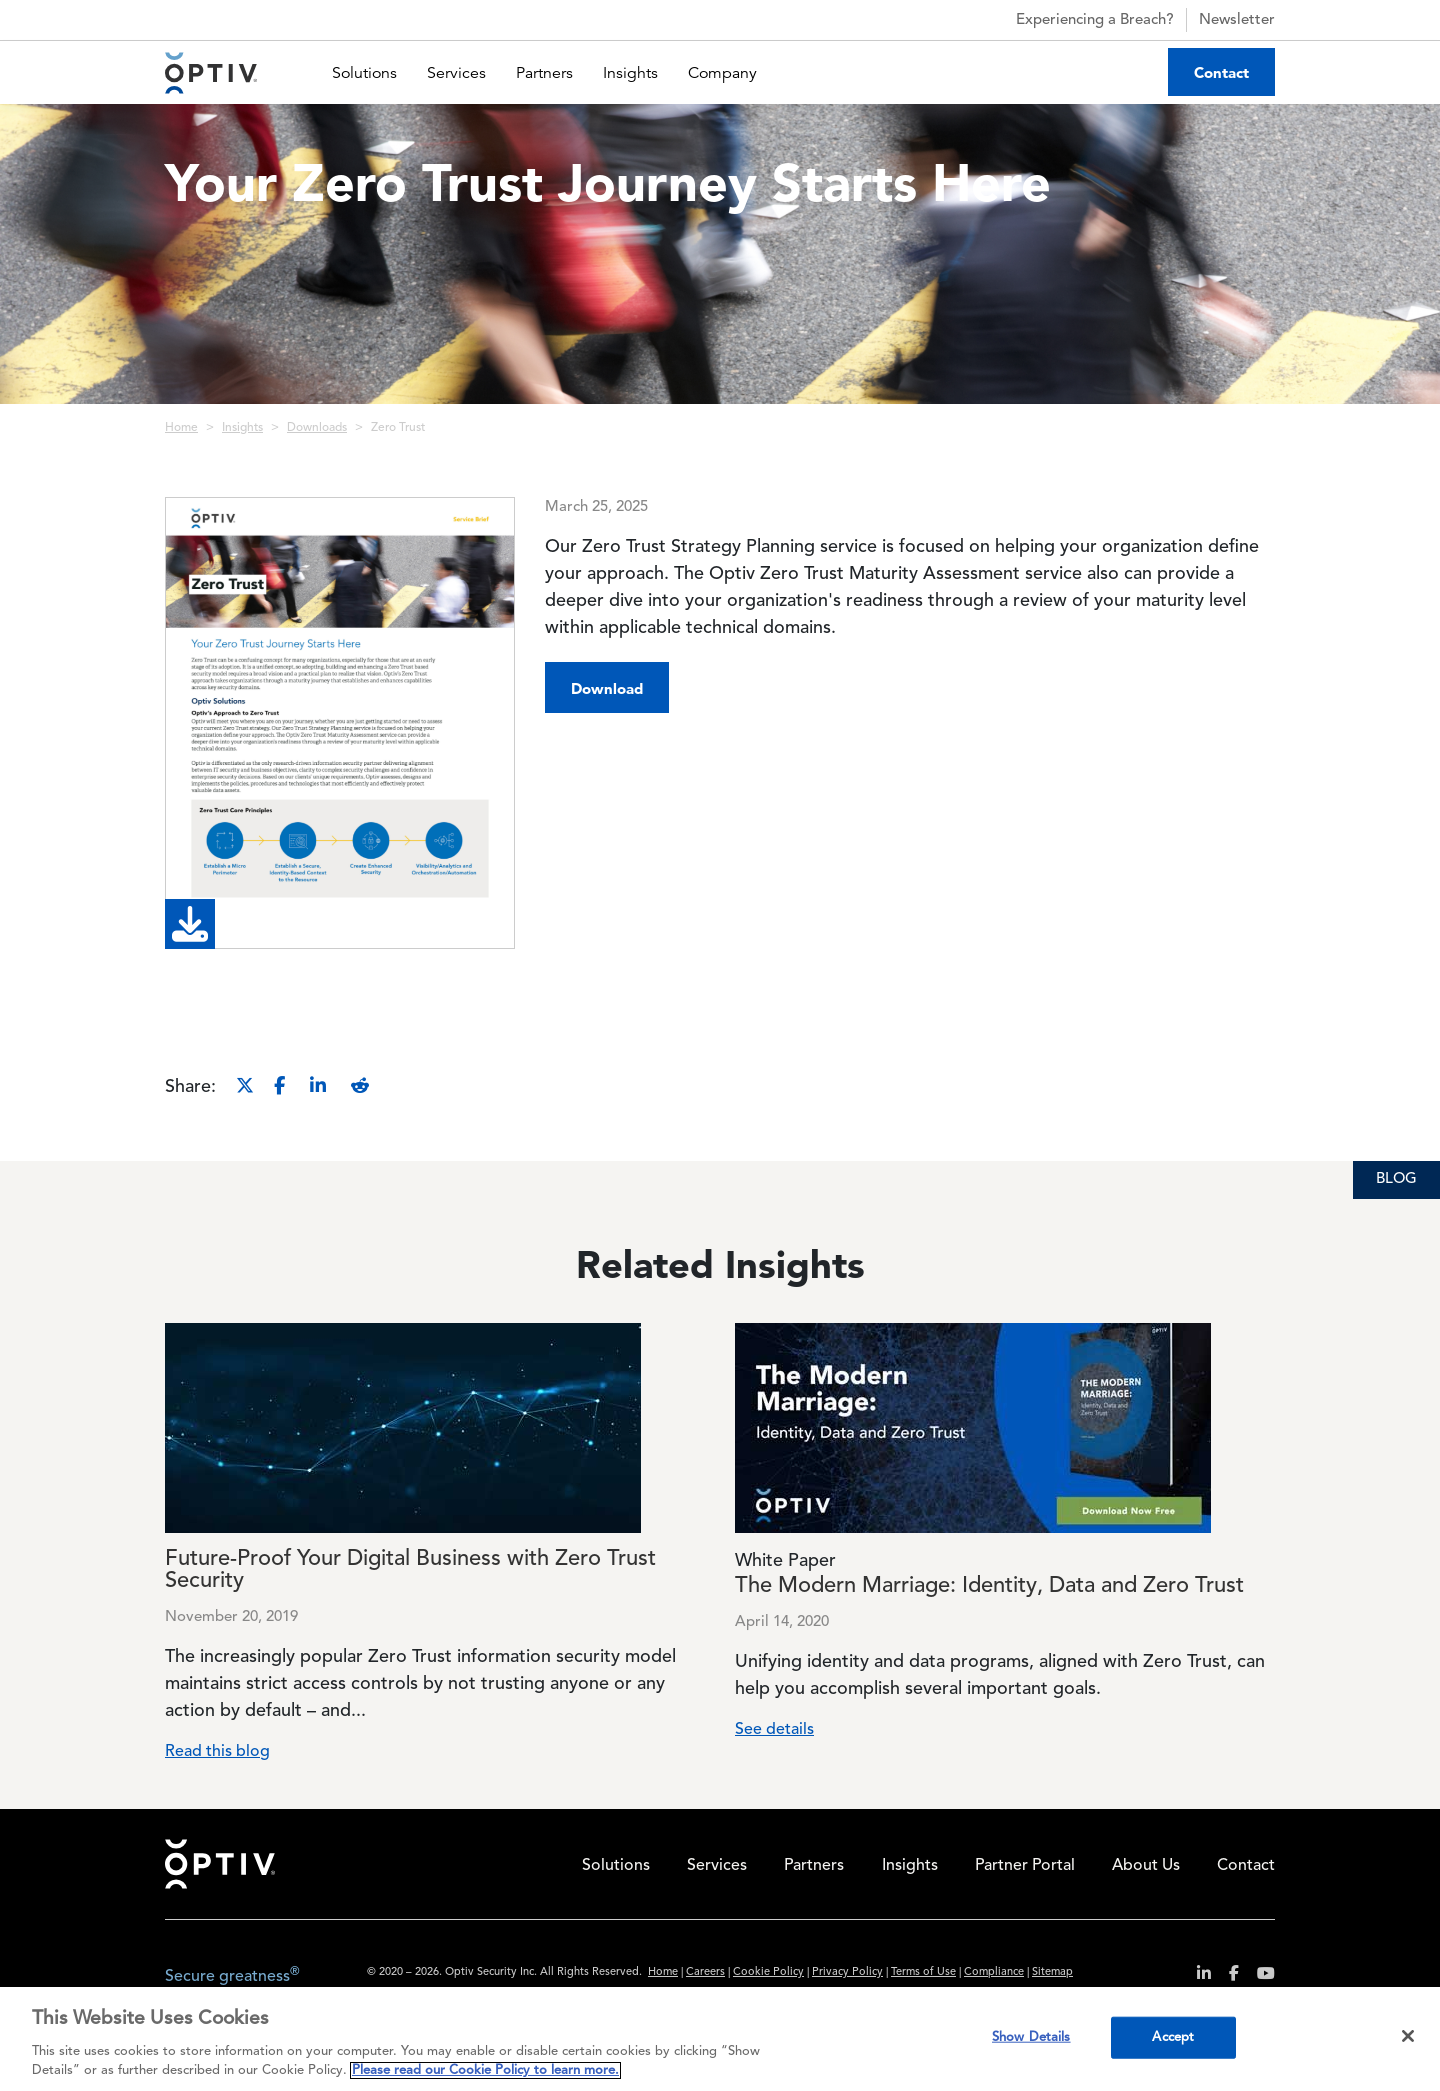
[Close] (1408, 2036)
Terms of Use (923, 1972)
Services (456, 73)
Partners (544, 73)
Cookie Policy (768, 1972)
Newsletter (1237, 20)
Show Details (1031, 2037)
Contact (1221, 72)
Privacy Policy (847, 1972)
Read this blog (217, 1752)
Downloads (317, 428)
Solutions (364, 73)
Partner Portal (1025, 1866)
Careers (705, 1972)
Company (722, 73)
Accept (1173, 2037)
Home (181, 428)
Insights (630, 73)
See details (774, 1730)
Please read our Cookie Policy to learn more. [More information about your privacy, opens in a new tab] (485, 2070)
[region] (720, 2039)
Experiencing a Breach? (1077, 20)
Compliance (994, 1972)
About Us (1146, 1866)
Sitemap (1052, 1972)
